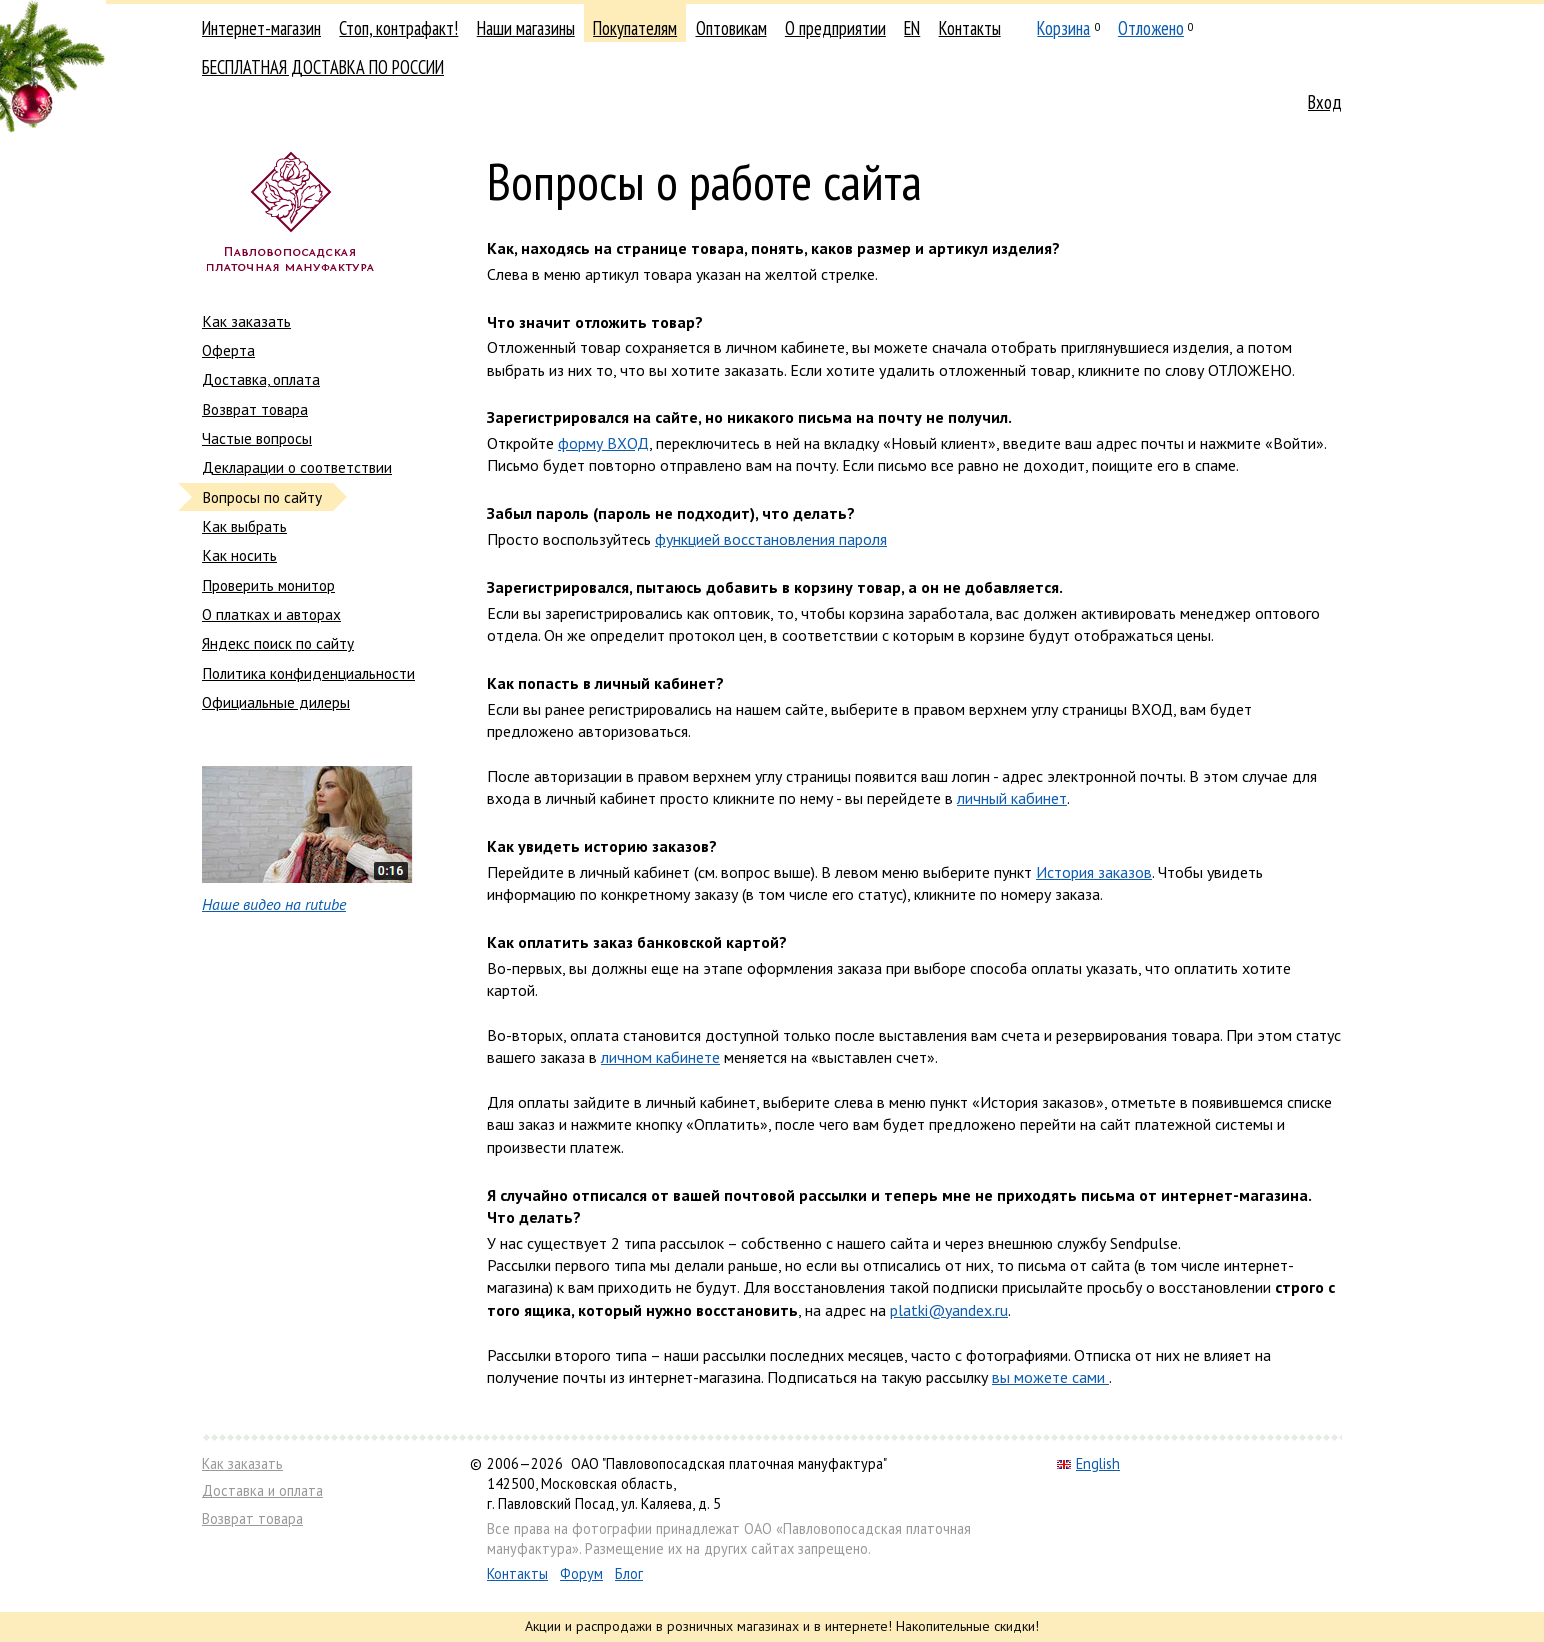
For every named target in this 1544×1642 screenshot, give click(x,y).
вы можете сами (1050, 1377)
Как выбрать (244, 526)
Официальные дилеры (276, 702)
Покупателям (635, 28)
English (1088, 1463)
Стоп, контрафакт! (398, 28)
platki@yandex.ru (949, 1310)
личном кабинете (660, 1057)
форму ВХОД (603, 443)
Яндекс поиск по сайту (278, 643)
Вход (1325, 102)
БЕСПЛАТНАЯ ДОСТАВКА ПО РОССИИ (323, 67)
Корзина (1063, 28)
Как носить (239, 555)
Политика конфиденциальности (308, 673)
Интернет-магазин (261, 28)
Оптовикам (731, 28)
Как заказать (246, 321)
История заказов (1094, 872)
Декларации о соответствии (297, 467)
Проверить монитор (268, 585)
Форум (581, 1573)
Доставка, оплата (261, 379)
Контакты (970, 28)
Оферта (228, 350)
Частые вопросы (257, 438)
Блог (629, 1573)
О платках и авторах (271, 614)
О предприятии (835, 28)
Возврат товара (255, 409)
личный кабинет (1012, 798)
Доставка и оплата (262, 1490)
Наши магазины (526, 28)
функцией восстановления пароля (771, 539)
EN (912, 28)
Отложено (1151, 28)
